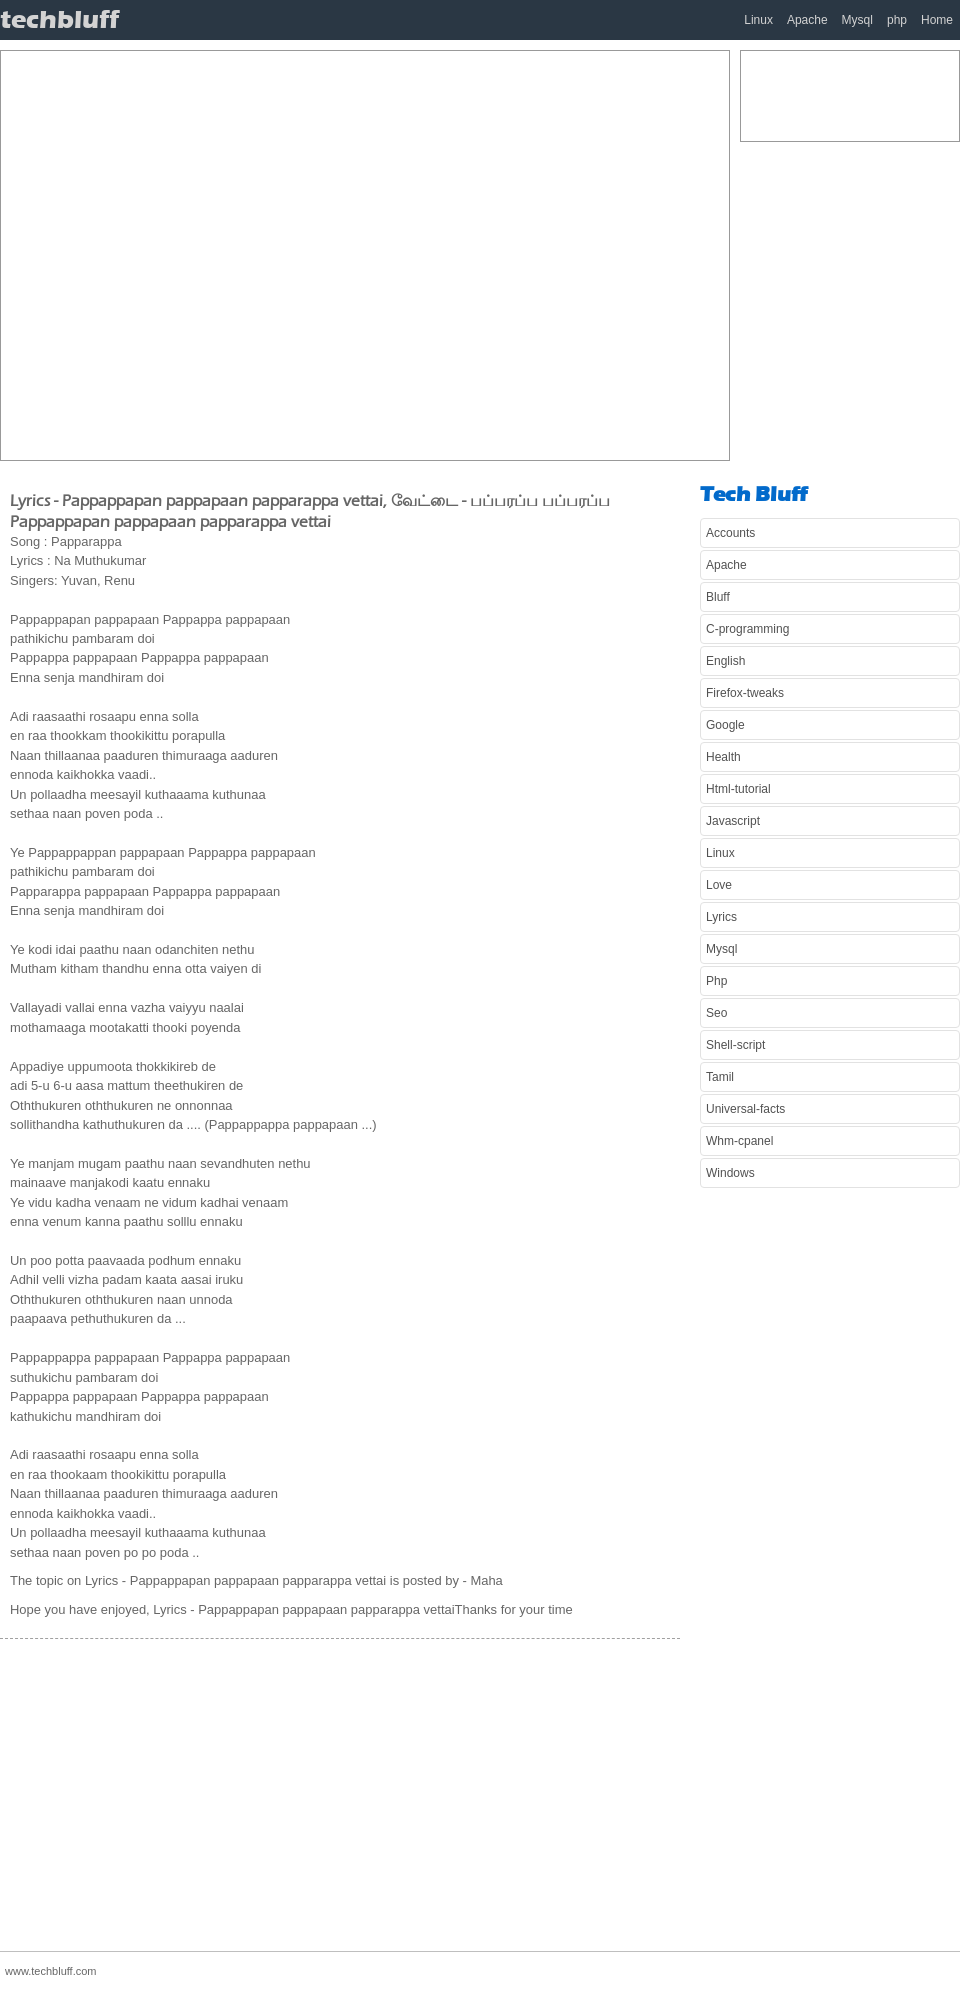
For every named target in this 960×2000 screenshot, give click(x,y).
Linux (758, 20)
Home (937, 20)
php (897, 20)
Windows (730, 1173)
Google (725, 725)
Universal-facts (745, 1109)
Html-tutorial (738, 789)
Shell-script (735, 1045)
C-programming (747, 629)
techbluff (59, 19)
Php (716, 981)
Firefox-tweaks (745, 693)
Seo (716, 1013)
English (725, 661)
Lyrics (721, 917)
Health (723, 757)
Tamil (720, 1077)
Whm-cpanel (739, 1141)
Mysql (857, 20)
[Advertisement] (202, 253)
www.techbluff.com (51, 1971)
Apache (807, 20)
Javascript (733, 821)
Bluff (718, 597)
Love (719, 885)
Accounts (730, 533)
